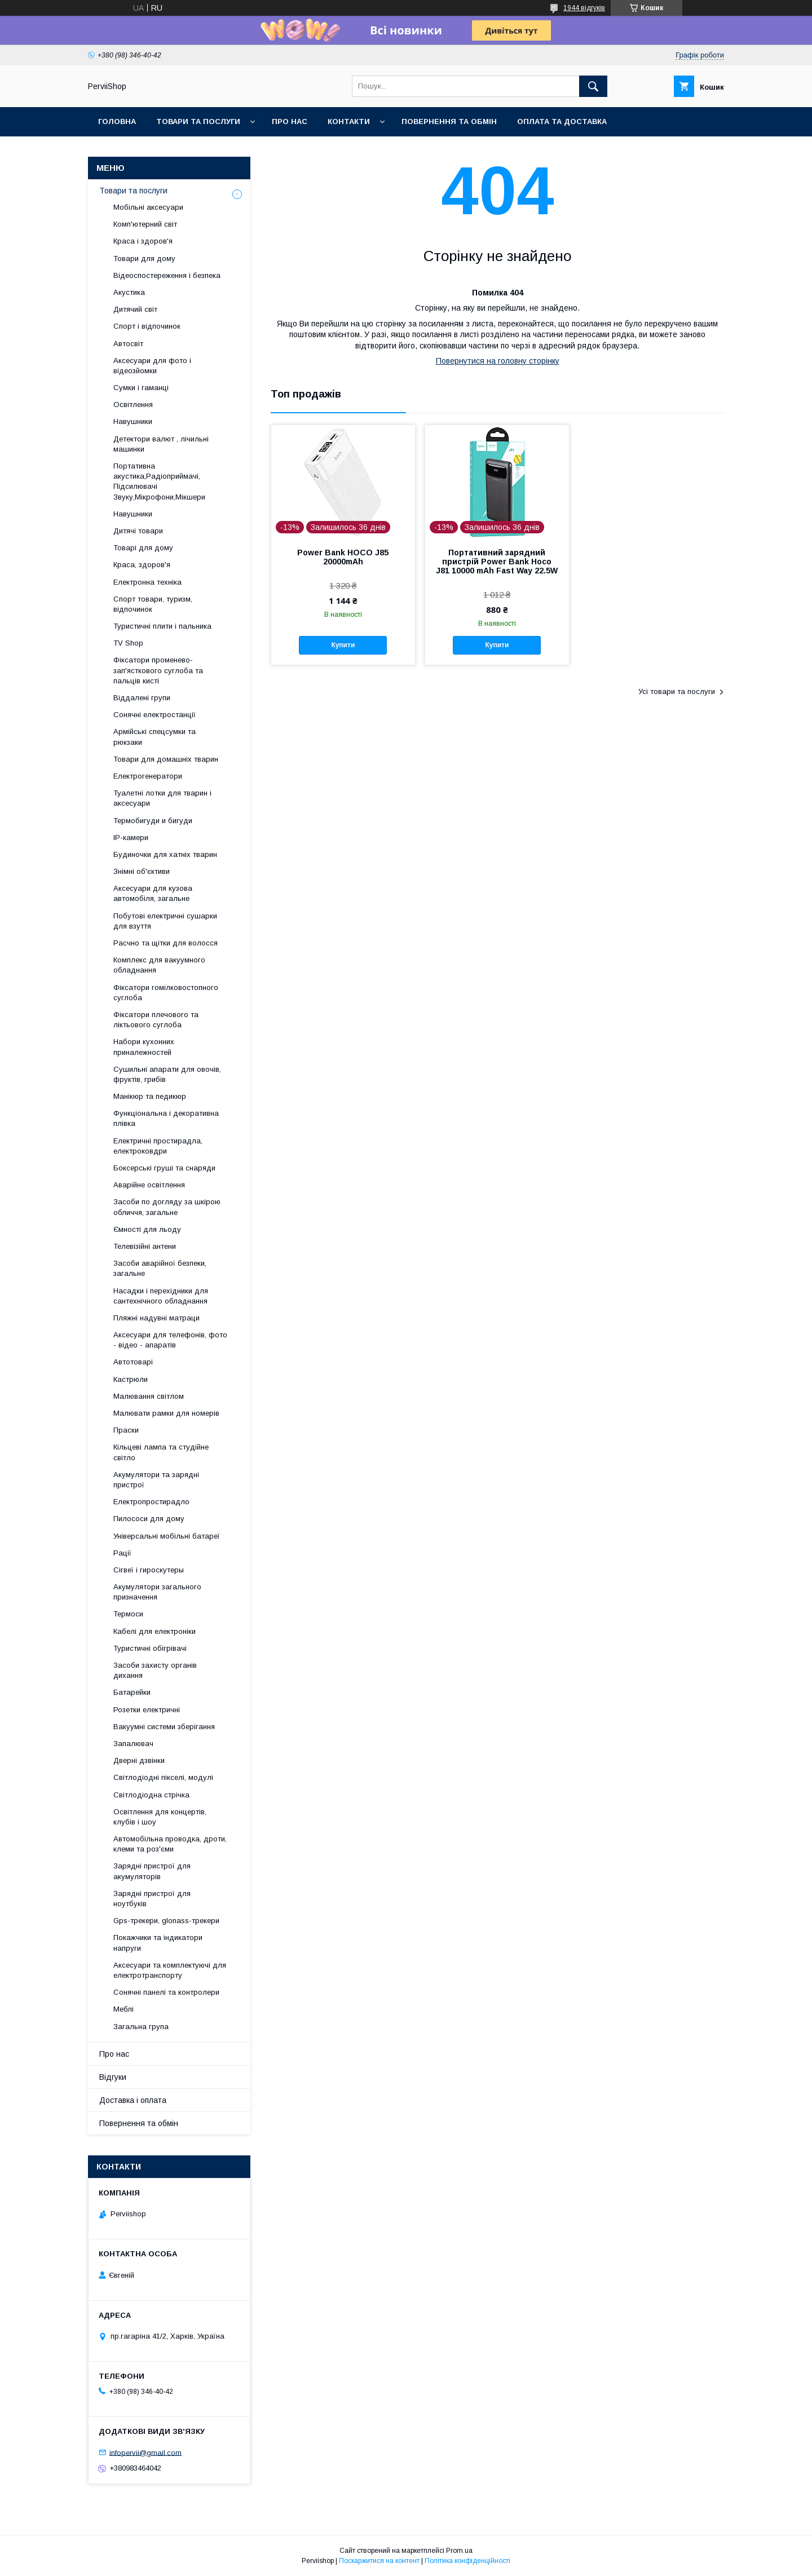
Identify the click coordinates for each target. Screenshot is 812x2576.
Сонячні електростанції (154, 714)
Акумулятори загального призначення (157, 1592)
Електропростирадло (151, 1501)
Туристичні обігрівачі (150, 1648)
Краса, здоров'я (141, 564)
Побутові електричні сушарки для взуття (165, 921)
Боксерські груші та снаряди (164, 1168)
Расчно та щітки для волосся (165, 943)
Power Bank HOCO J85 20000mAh (343, 557)
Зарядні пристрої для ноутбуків (152, 1898)
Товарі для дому (143, 548)
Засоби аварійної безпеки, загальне (159, 1268)
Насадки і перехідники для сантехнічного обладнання (160, 1296)
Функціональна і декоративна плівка (166, 1118)
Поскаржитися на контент (379, 2561)
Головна (117, 121)
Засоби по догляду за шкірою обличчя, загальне (166, 1207)
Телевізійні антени (144, 1246)
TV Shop (128, 643)
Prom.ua (459, 2551)
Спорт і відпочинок (146, 326)
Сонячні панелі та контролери (166, 1992)
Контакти (349, 121)
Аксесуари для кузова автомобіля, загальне (152, 893)
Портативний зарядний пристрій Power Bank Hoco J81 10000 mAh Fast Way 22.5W (497, 561)
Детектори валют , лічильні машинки (161, 444)
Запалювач (133, 1743)
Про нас (289, 121)
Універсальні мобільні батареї (166, 1536)
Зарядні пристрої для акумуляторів (152, 1871)
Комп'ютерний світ (145, 224)
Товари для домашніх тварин (165, 759)
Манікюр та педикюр (149, 1096)
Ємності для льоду (147, 1229)
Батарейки (132, 1692)
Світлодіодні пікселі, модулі (163, 1777)
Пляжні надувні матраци (156, 1318)
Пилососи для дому (148, 1518)
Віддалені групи (141, 697)
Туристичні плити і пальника (162, 626)
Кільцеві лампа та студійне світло (161, 1452)
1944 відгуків (584, 8)
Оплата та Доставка (562, 121)
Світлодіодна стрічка (151, 1795)
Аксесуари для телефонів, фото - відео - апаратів (170, 1340)
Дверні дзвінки (139, 1760)
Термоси (128, 1614)
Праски (126, 1430)
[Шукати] (593, 86)
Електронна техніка (147, 582)
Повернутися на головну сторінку (497, 360)
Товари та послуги (198, 121)
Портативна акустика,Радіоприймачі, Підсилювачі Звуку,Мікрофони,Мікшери (159, 481)
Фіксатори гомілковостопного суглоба (165, 992)
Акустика (129, 292)
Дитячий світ (135, 309)
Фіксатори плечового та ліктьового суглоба (155, 1019)
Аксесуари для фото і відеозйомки (152, 365)
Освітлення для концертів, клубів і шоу (159, 1817)
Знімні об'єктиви (141, 871)
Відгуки (112, 2077)
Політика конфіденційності (467, 2561)
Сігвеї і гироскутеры (148, 1570)
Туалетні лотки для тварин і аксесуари (162, 798)
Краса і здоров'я (143, 241)
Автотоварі (133, 1362)
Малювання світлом (148, 1396)
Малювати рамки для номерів (166, 1413)
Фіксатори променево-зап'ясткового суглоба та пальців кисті (158, 670)
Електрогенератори (147, 776)
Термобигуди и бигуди (152, 820)
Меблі (123, 2009)
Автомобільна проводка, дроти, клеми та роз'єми (170, 1844)
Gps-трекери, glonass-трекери (166, 1920)
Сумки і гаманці (141, 387)
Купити (343, 645)
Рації (122, 1553)
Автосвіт (128, 343)
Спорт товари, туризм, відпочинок (152, 604)
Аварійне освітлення (149, 1185)
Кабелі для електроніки (154, 1631)
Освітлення (133, 404)
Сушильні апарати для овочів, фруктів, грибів (167, 1074)
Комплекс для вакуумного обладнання (159, 965)
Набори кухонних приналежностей (143, 1046)
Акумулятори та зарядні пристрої (156, 1479)
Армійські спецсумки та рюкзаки (154, 736)
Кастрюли (130, 1379)
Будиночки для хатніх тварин (165, 854)
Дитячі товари (138, 531)
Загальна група (141, 2026)
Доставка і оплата (132, 2100)
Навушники (132, 421)
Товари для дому (144, 258)
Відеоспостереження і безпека (166, 275)
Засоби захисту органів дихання (155, 1670)
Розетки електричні (146, 1709)
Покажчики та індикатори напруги (157, 1942)
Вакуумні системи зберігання (164, 1726)
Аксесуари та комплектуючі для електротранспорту (169, 1970)
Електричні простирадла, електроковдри (157, 1146)
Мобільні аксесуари (148, 207)
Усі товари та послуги (676, 691)
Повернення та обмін (449, 121)
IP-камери (130, 837)
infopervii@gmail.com (145, 2452)
